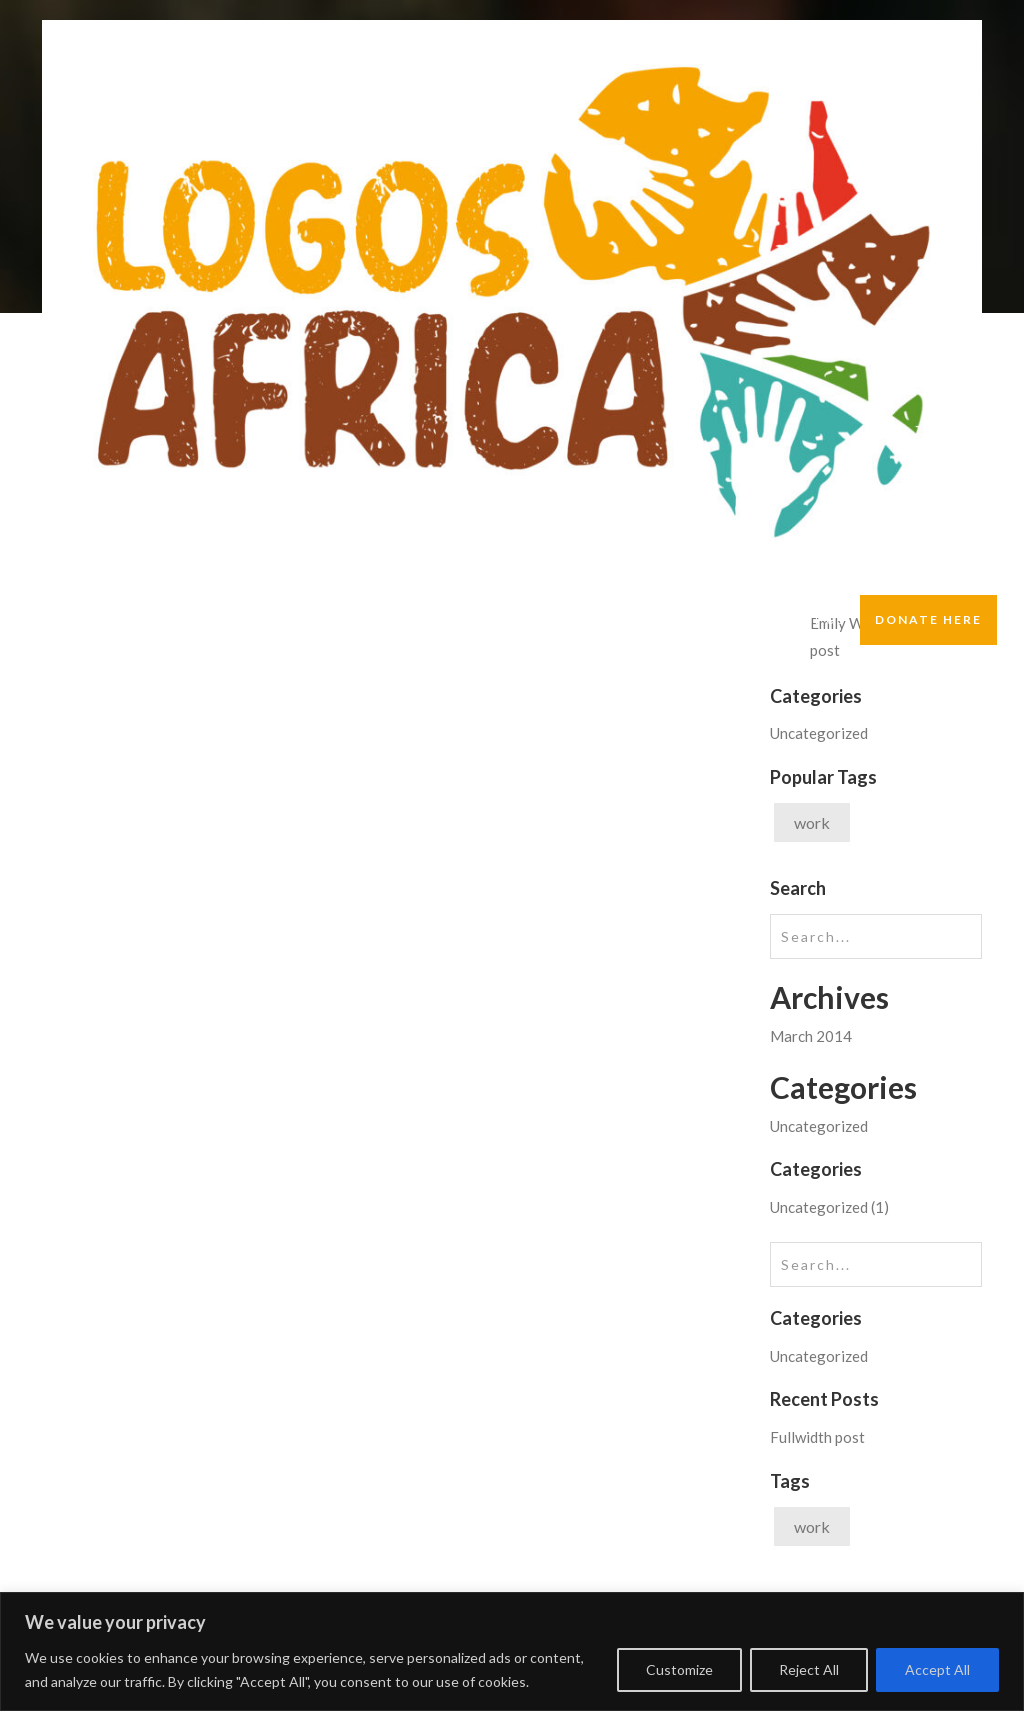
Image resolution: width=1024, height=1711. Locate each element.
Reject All (809, 1669)
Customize (679, 1669)
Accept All (937, 1669)
